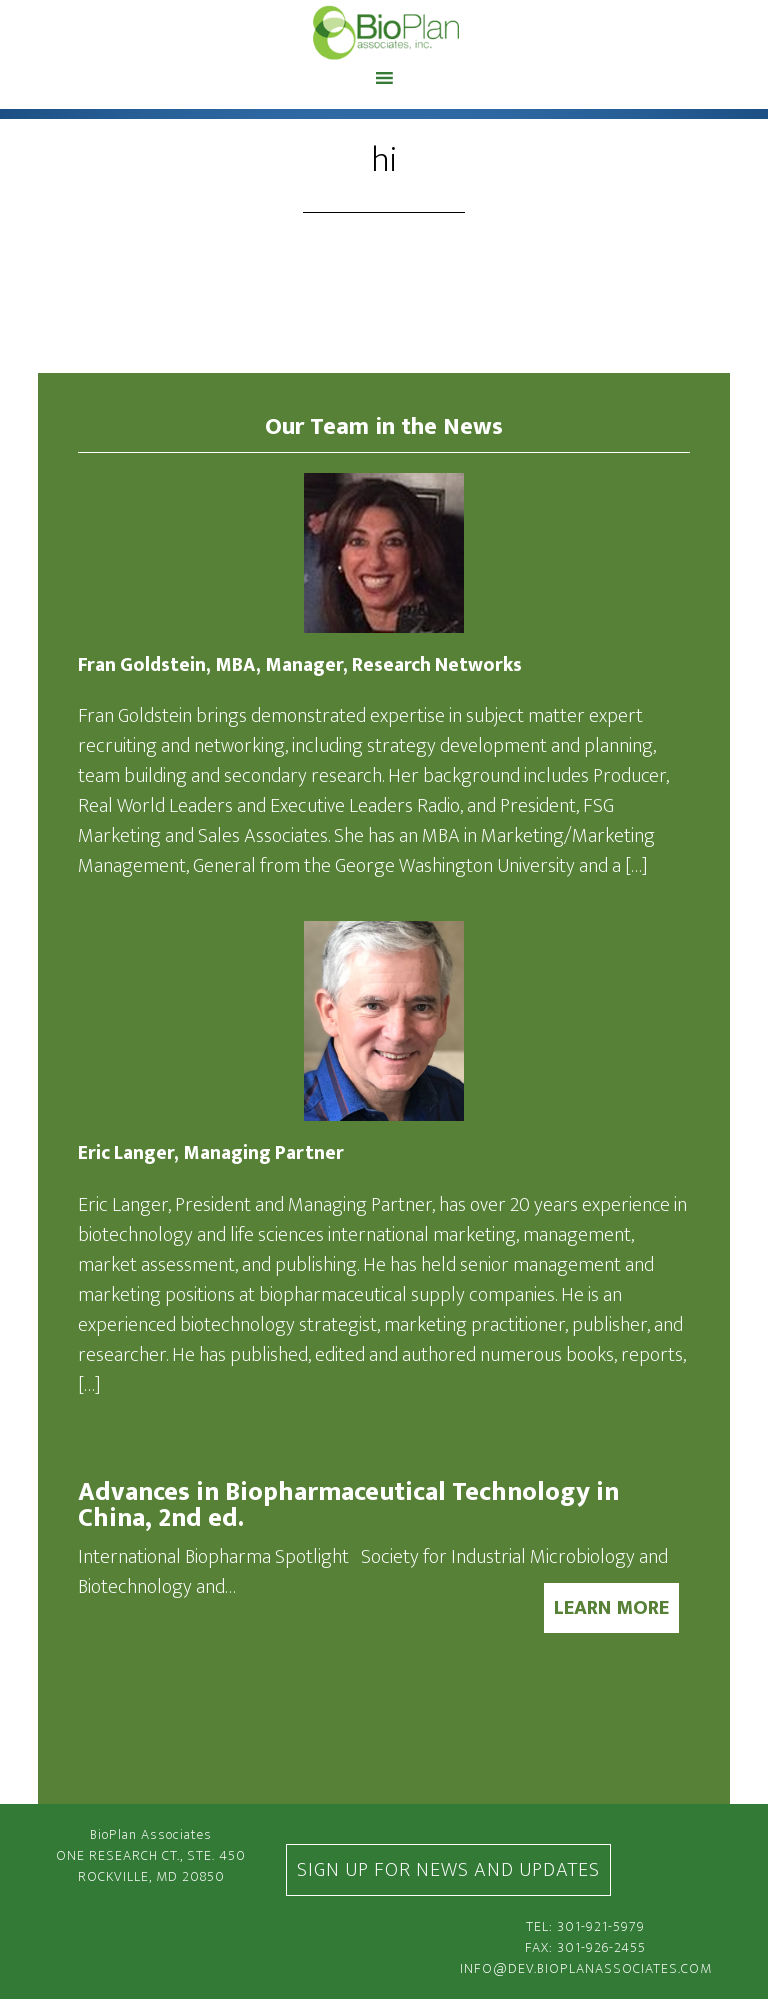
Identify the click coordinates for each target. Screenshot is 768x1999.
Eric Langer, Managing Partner (211, 1153)
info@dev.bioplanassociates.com (586, 1968)
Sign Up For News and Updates (448, 1870)
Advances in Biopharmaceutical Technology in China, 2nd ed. (348, 1505)
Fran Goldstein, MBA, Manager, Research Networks (300, 665)
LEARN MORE (611, 1608)
